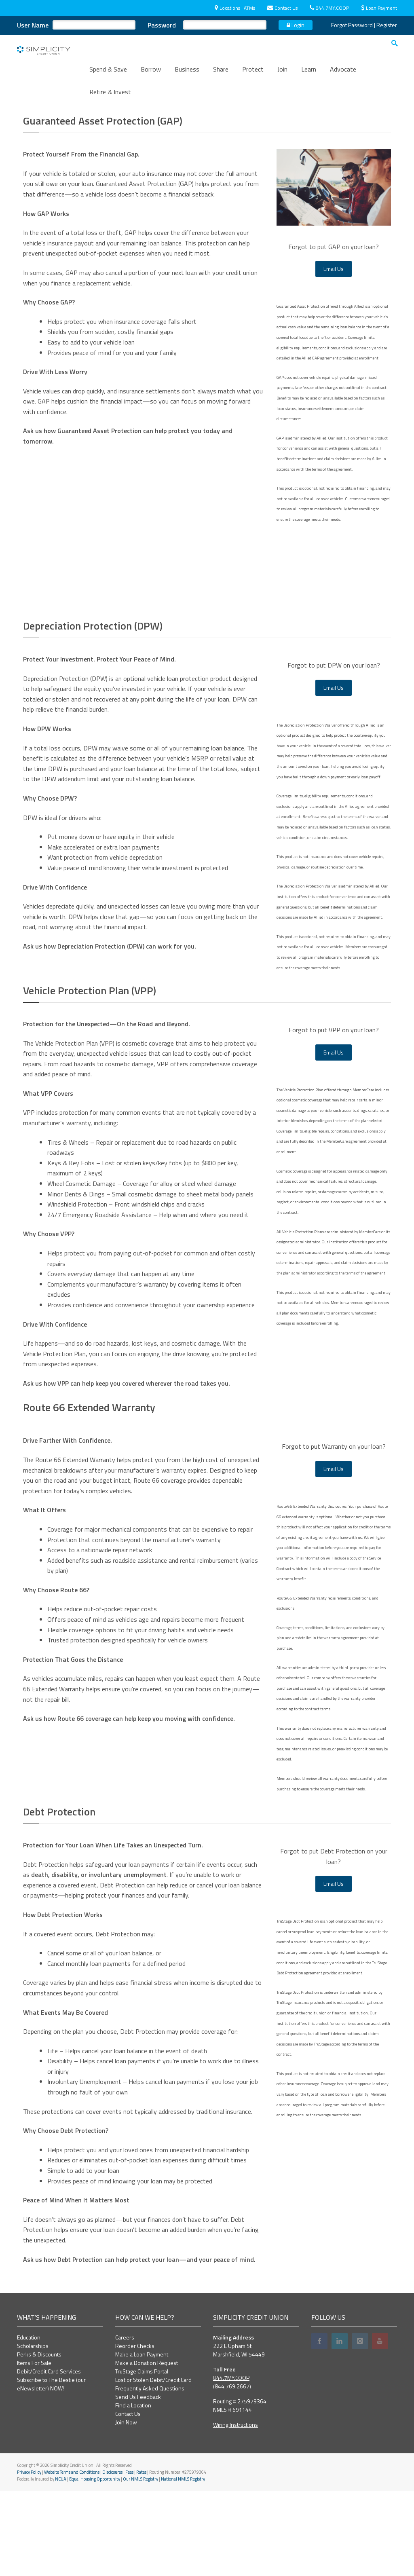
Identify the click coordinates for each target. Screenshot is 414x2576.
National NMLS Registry (183, 2564)
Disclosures (112, 2557)
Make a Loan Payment (141, 2439)
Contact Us (282, 8)
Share (220, 75)
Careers (124, 2422)
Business (187, 75)
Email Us (333, 354)
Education (28, 2422)
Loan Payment (379, 8)
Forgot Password (352, 25)
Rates (141, 2557)
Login (295, 25)
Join (282, 75)
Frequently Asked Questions (149, 2473)
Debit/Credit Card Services (49, 2456)
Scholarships (33, 2431)
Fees (129, 2557)
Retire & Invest (110, 97)
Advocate (343, 75)
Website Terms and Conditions (71, 2557)
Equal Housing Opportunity (94, 2564)
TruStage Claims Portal (141, 2456)
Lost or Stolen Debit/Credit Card (153, 2465)
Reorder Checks (134, 2431)
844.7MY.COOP (329, 8)
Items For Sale (34, 2448)
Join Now (126, 2507)
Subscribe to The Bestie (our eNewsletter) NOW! (51, 2469)
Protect (253, 75)
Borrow (151, 75)
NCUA (60, 2564)
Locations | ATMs (235, 8)
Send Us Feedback (138, 2482)
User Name (33, 25)
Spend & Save (108, 75)
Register (386, 25)
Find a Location (133, 2490)
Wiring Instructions (235, 2510)
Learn (308, 75)
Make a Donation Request (146, 2448)
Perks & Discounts (39, 2439)
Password (162, 25)
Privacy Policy (29, 2557)
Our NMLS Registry (140, 2564)
